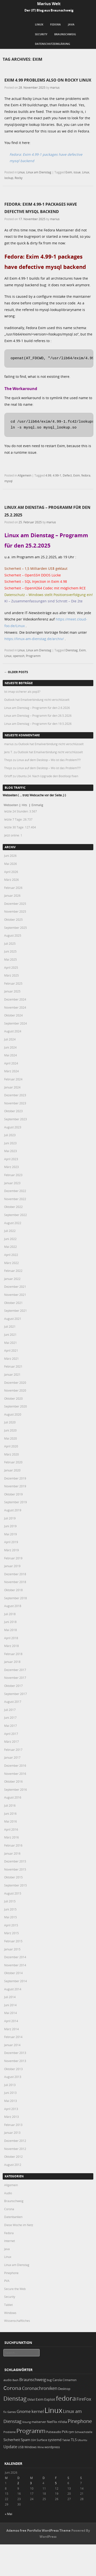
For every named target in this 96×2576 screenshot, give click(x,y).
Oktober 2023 (13, 1111)
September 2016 (15, 1789)
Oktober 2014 (13, 1973)
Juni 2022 (10, 1239)
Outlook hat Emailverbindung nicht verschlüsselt (36, 700)
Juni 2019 (10, 1526)
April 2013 (11, 2109)
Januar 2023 (12, 1183)
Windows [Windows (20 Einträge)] (30, 2447)
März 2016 (11, 1837)
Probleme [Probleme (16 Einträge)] (9, 2432)
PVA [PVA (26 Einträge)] (65, 2432)
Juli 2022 (10, 1231)
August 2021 (12, 1319)
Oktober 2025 (13, 919)
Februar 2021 (13, 1366)
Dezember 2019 (15, 1478)
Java (71, 24)
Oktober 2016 (13, 1781)
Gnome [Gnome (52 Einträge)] (24, 2411)
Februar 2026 (13, 888)
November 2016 (15, 1774)
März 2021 (11, 1358)
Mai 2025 (10, 959)
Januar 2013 (12, 2133)
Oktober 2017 (13, 1686)
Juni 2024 (10, 1047)
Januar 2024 (12, 1087)
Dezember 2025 (15, 904)
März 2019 (11, 1550)
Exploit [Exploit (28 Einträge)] (49, 2399)
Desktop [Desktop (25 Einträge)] (64, 2388)
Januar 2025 (12, 991)
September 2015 (15, 1885)
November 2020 (15, 1390)
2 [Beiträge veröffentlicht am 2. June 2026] (18, 2483)
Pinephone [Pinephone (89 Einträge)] (80, 2421)
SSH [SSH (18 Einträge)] (33, 2440)
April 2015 (11, 1925)
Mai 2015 (10, 1917)
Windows (10, 2313)
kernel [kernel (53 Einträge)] (38, 2411)
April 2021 (11, 1350)
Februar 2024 (13, 1079)
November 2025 (15, 911)
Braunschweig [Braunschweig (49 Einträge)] (32, 2379)
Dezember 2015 (15, 1861)
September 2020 (15, 1406)
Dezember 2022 (15, 1191)
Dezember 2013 (15, 2053)
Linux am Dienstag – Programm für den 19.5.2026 (38, 724)
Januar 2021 (12, 1374)
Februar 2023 (13, 1175)
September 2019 (15, 1502)
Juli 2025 (10, 943)
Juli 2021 (10, 1326)
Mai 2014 (10, 2013)
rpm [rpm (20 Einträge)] (71, 2432)
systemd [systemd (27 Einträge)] (55, 2440)
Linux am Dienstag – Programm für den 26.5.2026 (38, 715)
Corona (9, 2209)
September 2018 (15, 1598)
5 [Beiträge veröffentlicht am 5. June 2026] (56, 2483)
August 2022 (12, 1223)
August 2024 (12, 1031)
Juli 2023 (10, 1135)
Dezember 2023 (15, 1095)
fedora (85, 475)
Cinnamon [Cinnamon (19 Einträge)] (69, 2380)
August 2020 (12, 1414)
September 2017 (15, 1694)
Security (41, 34)
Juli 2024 (10, 1039)
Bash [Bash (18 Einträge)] (15, 2380)
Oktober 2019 (13, 1494)
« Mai (8, 2514)
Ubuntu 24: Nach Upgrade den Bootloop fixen (47, 776)
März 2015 (11, 1933)
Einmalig (37, 805)
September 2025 (15, 928)
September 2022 (15, 1215)
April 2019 (11, 1542)
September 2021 (15, 1310)
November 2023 (15, 1103)
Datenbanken (13, 2217)
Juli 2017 (10, 1710)
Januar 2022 (12, 1279)
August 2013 (12, 2077)
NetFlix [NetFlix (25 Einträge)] (52, 2422)
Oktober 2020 (13, 1398)
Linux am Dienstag (38, 172)
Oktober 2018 (13, 1590)
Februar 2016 (13, 1845)
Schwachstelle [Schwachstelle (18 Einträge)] (83, 2432)
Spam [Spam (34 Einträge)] (25, 2439)
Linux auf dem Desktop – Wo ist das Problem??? (49, 760)
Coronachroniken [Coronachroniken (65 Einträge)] (39, 2388)
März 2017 (11, 1741)
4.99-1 (57, 475)
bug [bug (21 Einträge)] (49, 2380)
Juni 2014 (10, 2005)
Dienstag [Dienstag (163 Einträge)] (15, 2398)
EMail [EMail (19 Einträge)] (31, 2399)
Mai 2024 (10, 1055)
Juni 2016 (10, 1813)
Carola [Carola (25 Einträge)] (57, 2380)
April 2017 (11, 1734)
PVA (7, 2281)
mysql (8, 481)
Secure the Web (15, 2289)
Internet (9, 2241)
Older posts (16, 672)
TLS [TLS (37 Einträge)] (74, 2439)
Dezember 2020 (15, 1382)
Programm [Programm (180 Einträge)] (30, 2431)
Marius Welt (49, 3)
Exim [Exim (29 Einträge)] (39, 2399)
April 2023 (11, 1159)
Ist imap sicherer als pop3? (22, 691)
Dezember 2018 (15, 1574)
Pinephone (11, 2273)
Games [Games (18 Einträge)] (11, 2412)
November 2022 (15, 1199)
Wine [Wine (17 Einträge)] (40, 2447)
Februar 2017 (13, 1750)
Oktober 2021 (13, 1303)
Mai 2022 (10, 1247)
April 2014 (11, 2021)
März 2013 (11, 2117)
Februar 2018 (13, 1654)
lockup (8, 178)
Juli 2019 (10, 1518)
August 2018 (12, 1606)
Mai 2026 (10, 864)
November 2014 (15, 1965)
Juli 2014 (10, 1997)
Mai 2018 (10, 1630)
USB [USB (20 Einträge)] (21, 2447)
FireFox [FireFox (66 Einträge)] (83, 2399)
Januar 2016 (12, 1853)
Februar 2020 (13, 1462)
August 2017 (12, 1702)
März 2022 (11, 1263)
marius (55, 87)
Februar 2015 (13, 1941)
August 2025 (12, 935)
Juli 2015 (10, 1901)
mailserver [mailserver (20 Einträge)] (39, 2422)
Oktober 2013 (13, 2069)
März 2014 (11, 2029)
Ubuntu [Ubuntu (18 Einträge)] (82, 2440)
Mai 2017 (10, 1726)
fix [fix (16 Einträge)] (5, 2412)
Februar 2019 (13, 1558)
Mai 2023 (10, 1151)
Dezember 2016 (15, 1765)
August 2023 (12, 1127)
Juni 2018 (10, 1622)
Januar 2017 (12, 1757)
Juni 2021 (10, 1334)
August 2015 (12, 1893)
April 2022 (11, 1255)
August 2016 (12, 1797)
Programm (33, 656)
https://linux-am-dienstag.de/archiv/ (34, 638)
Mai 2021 (10, 1343)
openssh (18, 656)
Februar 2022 (13, 1271)
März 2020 (11, 1454)
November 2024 (15, 1007)
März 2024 (11, 1071)
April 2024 (11, 1063)
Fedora (55, 24)
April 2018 (11, 1638)
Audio (8, 2193)
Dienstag (71, 650)
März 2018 (11, 1646)
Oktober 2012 (13, 2157)
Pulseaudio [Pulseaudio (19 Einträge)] (53, 2432)
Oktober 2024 (13, 1015)
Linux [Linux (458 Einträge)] (53, 2410)
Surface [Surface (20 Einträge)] (42, 2440)
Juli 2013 (10, 2085)
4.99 (48, 475)
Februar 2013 (13, 2125)
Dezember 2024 (15, 999)
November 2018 (15, 1582)
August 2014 (12, 1989)
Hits (25, 805)
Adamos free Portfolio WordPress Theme (38, 2530)
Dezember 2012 (15, 2141)
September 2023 (15, 1119)
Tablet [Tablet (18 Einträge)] (66, 2440)
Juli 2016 (10, 1805)
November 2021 (15, 1295)
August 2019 (12, 1510)
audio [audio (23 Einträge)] (7, 2380)
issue (77, 172)
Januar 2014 (12, 2045)
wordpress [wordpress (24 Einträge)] (52, 2447)
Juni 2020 (10, 1430)
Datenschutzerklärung (52, 44)
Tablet (8, 2305)
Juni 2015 (10, 1909)
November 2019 (15, 1486)
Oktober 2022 (13, 1207)
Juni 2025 (10, 951)
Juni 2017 (10, 1717)
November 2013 (15, 2061)
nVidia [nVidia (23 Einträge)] (62, 2422)
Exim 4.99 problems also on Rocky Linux (47, 80)
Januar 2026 (12, 895)
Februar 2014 (13, 2037)
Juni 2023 (10, 1143)
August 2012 (12, 2165)
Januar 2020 (12, 1470)
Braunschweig (65, 34)
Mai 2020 (10, 1438)
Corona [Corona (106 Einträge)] (12, 2388)
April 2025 (11, 967)
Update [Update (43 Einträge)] (10, 2446)
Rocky (18, 178)
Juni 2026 (10, 856)
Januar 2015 (12, 1949)
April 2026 (11, 872)
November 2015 (15, 1869)
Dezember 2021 (15, 1286)
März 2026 (11, 880)
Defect (67, 475)
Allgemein (24, 475)
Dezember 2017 (15, 1670)
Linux (39, 24)
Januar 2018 (12, 1662)
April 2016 (11, 1829)
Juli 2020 (10, 1422)
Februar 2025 (13, 983)
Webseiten (11, 805)
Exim (68, 172)
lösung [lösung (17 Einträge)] (26, 2422)
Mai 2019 (10, 1534)
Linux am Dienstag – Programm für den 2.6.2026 (37, 708)
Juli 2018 (10, 1614)
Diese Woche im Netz (18, 2225)
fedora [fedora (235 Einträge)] (66, 2398)
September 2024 (15, 1023)
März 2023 (11, 1167)
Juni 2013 (10, 2093)
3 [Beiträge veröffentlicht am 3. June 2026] (31, 2483)
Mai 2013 (10, 2101)
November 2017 (15, 1678)
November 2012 (15, 2149)
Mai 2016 (10, 1821)
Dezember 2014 (15, 1957)
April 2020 (11, 1446)
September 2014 (15, 1981)
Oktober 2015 (13, 1877)
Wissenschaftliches (17, 2321)
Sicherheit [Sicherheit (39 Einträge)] (11, 2439)
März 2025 (11, 975)
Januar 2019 (12, 1566)
